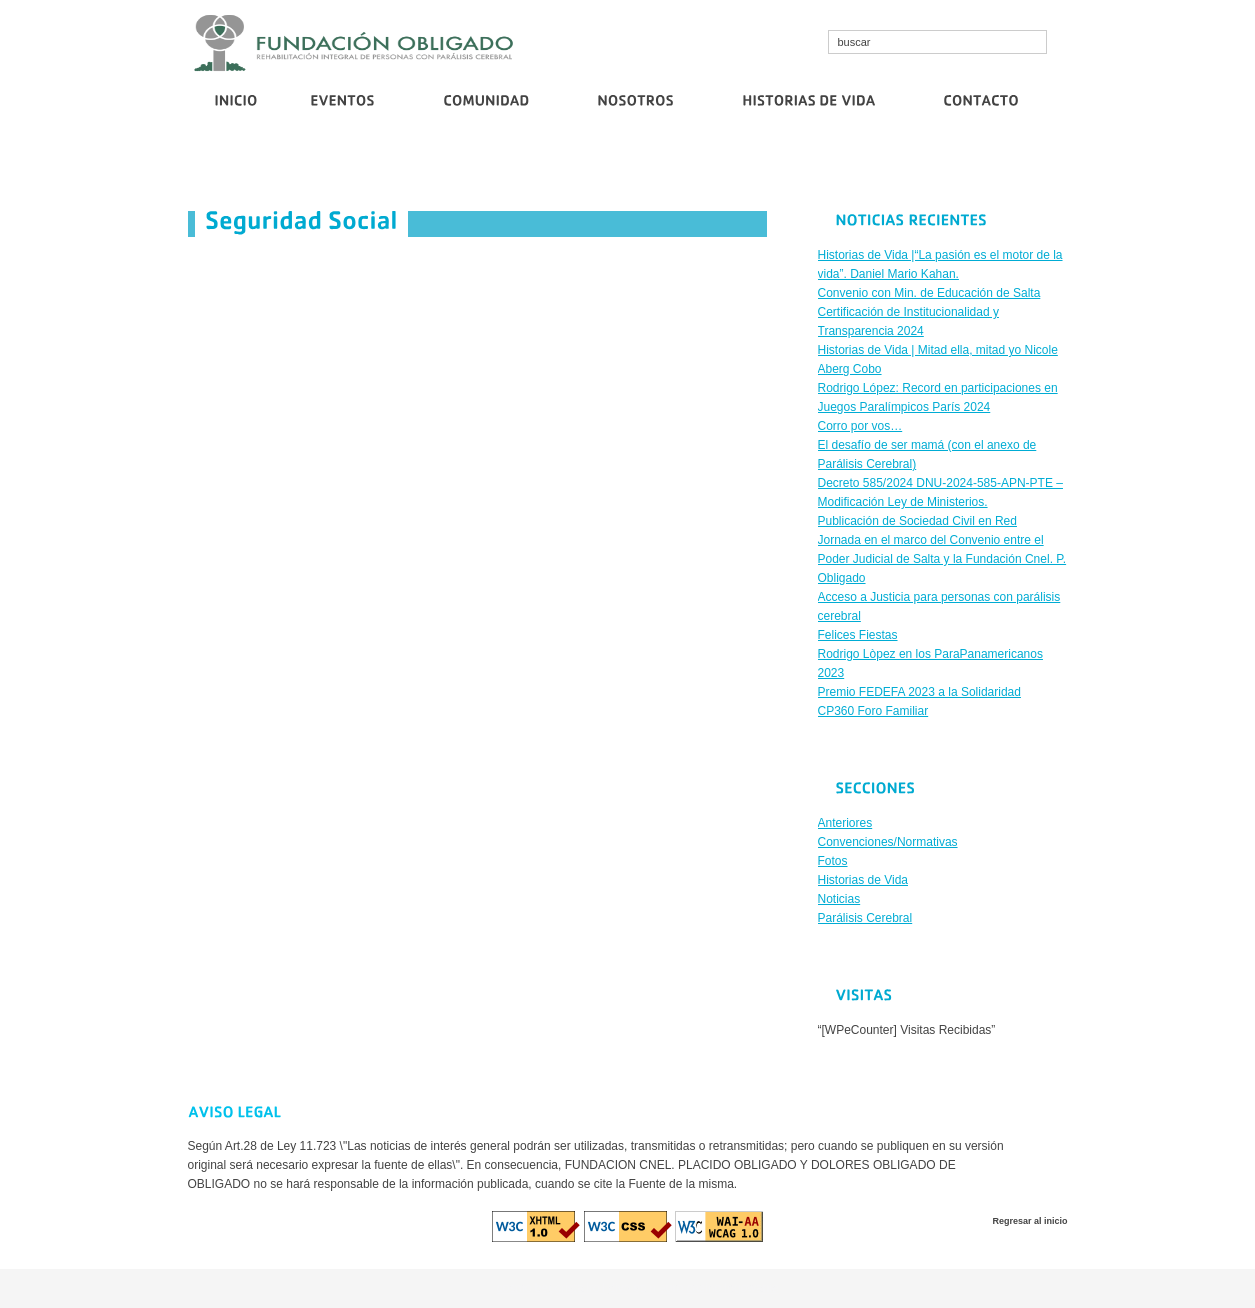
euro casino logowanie (718, 1288)
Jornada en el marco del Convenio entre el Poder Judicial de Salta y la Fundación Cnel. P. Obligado (942, 559)
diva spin (631, 1288)
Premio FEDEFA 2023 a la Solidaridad (919, 692)
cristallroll (580, 1288)
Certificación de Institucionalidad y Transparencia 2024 (641, 167)
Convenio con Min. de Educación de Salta (385, 167)
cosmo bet (523, 1288)
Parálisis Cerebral (865, 918)
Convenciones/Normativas (888, 842)
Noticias (839, 899)
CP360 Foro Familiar (873, 711)
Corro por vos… (834, 167)
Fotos (833, 861)
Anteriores (845, 823)
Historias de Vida (863, 880)
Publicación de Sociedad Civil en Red (985, 167)
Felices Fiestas (858, 635)
